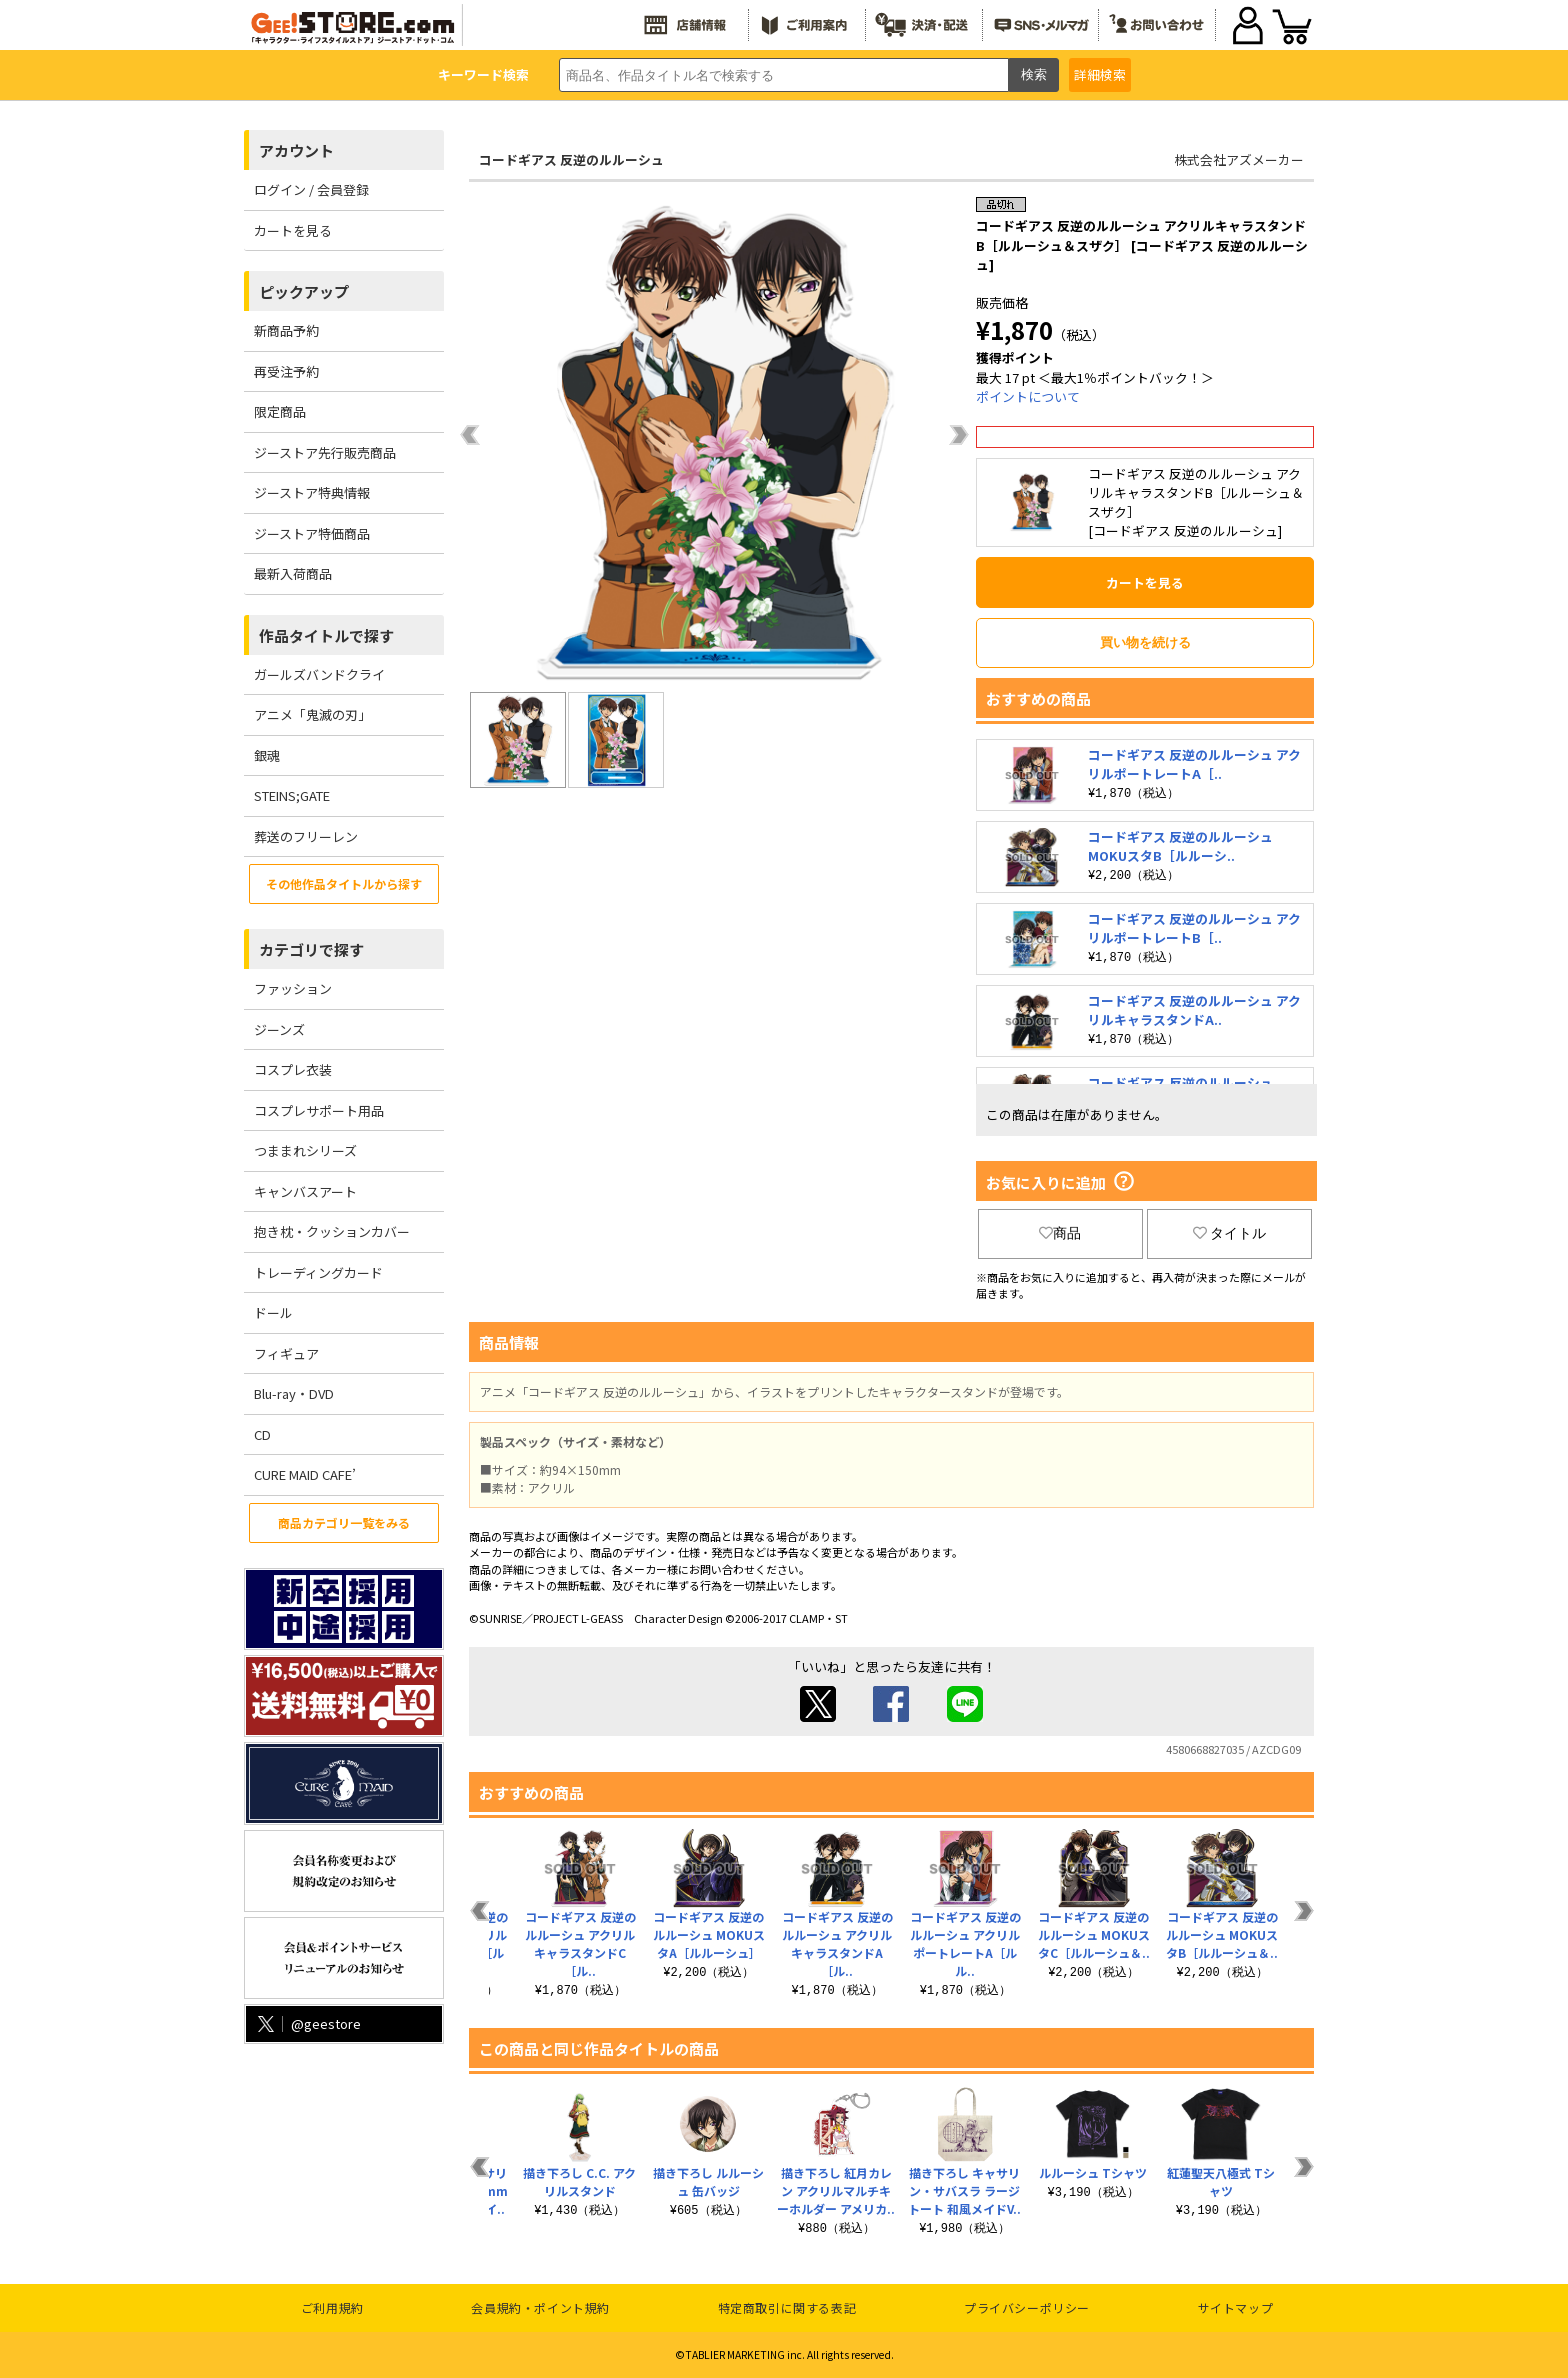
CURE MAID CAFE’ (305, 1474)
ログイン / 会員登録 (311, 189)
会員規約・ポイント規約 (540, 2307)
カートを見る (293, 230)
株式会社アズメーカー (1239, 159)
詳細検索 (1100, 74)
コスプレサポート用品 (319, 1110)
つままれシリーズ (305, 1150)
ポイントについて (1028, 396)
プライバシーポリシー (1027, 2307)
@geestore (307, 2023)
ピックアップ (304, 291)
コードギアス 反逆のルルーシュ (571, 159)
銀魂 (267, 755)
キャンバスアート (305, 1191)
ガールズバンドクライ (319, 674)
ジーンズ (279, 1029)
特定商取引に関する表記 (787, 2307)
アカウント (296, 150)
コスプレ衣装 (293, 1069)
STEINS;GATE (292, 795)
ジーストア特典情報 (312, 492)
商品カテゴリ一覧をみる (344, 1522)
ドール (273, 1312)
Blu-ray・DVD (294, 1393)
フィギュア (286, 1353)
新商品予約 (286, 330)
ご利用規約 (332, 2307)
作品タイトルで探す (326, 635)
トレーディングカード (318, 1272)
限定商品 (280, 411)
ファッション (293, 988)
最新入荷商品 (293, 573)
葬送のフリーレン (306, 836)
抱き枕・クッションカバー (332, 1231)
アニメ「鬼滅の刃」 (312, 714)
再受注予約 (286, 371)
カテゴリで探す (311, 949)
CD (262, 1434)
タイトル (1230, 1233)
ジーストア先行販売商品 (325, 452)
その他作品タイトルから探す (344, 883)
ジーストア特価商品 (312, 533)
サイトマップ (1236, 2307)
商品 (1060, 1233)
